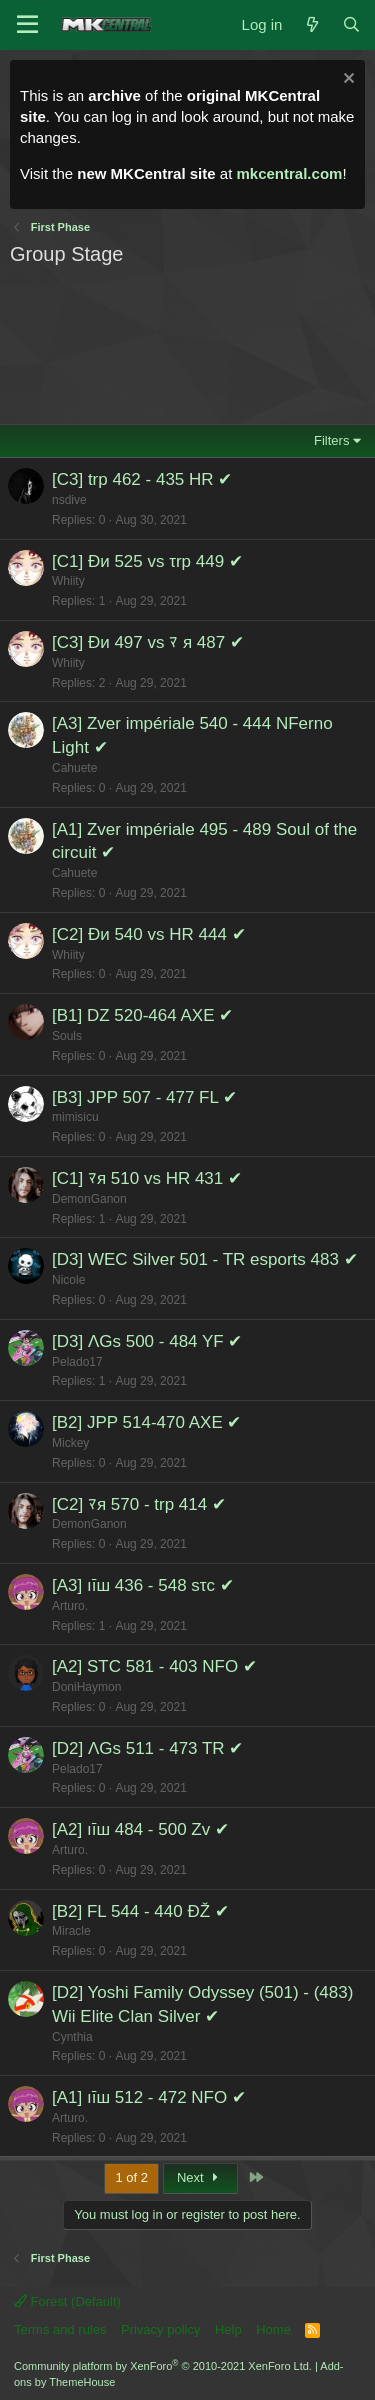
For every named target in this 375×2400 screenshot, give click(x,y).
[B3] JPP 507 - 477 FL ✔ (144, 1097)
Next (200, 2177)
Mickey (70, 1443)
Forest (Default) (67, 2301)
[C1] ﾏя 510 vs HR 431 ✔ (147, 1178)
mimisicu (75, 1117)
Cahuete (74, 768)
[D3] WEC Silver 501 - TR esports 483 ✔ (205, 1259)
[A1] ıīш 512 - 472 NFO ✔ (149, 2097)
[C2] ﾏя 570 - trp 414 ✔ (139, 1504)
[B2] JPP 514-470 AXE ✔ (146, 1422)
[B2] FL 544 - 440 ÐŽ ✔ (140, 1911)
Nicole (68, 1280)
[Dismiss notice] (346, 80)
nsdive (69, 500)
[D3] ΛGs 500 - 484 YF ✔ (147, 1341)
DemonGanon (89, 1199)
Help (228, 2329)
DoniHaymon (86, 1687)
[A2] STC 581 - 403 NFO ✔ (154, 1666)
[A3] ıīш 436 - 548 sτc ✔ (143, 1585)
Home (273, 2329)
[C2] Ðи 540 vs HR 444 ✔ (149, 934)
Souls (67, 1036)
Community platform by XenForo (163, 2366)
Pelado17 (77, 1362)
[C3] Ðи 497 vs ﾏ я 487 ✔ (148, 642)
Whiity (68, 581)
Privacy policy (160, 2329)
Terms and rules (60, 2329)
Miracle (71, 1931)
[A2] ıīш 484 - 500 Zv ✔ (140, 1829)
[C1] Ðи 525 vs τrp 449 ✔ (147, 561)
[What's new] (311, 24)
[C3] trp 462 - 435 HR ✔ (142, 479)
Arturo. (70, 1606)
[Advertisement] (186, 340)
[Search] (351, 24)
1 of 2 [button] (131, 2177)
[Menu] (27, 25)
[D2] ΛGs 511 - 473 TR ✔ (147, 1748)
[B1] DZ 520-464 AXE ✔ (142, 1015)
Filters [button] (331, 440)
